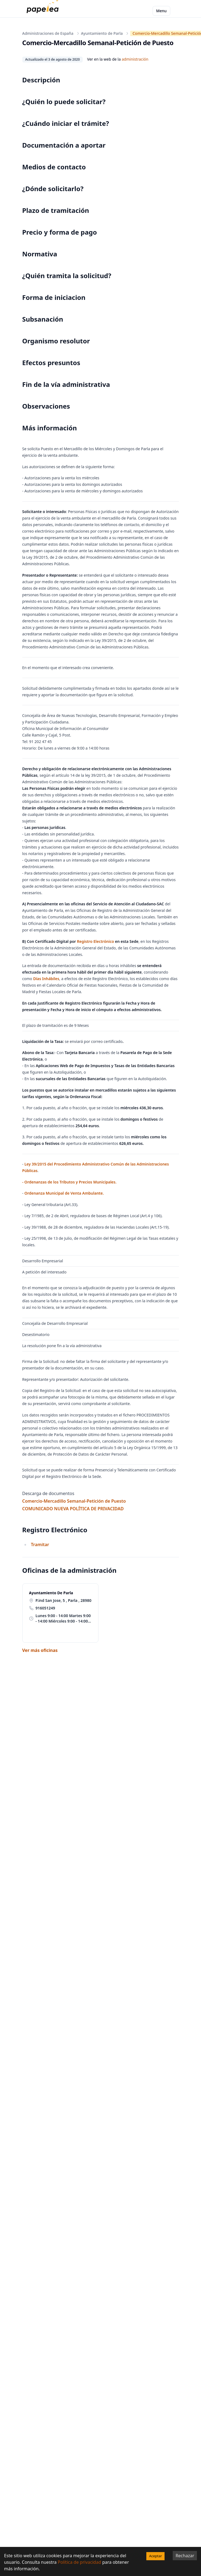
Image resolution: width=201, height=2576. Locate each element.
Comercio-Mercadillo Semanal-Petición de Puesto (74, 1501)
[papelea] (44, 11)
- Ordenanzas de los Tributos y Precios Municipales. (69, 1182)
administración (135, 59)
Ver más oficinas (40, 1650)
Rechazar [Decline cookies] (184, 2556)
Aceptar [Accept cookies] (155, 2555)
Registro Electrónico (95, 941)
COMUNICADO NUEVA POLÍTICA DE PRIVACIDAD (73, 1509)
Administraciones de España (47, 33)
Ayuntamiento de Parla (102, 33)
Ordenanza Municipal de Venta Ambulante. (64, 1193)
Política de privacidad (79, 2562)
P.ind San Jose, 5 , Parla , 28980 (63, 1600)
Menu (161, 10)
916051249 (45, 1608)
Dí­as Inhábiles (46, 978)
